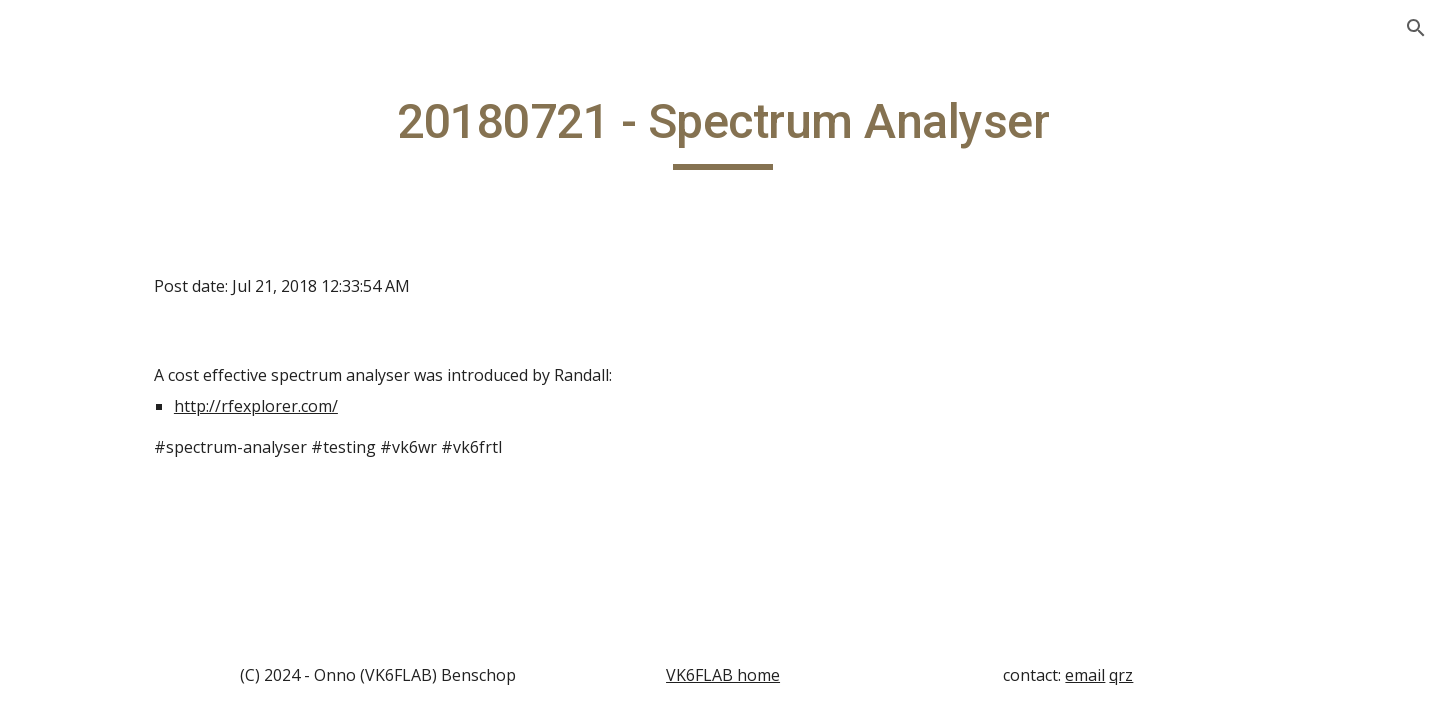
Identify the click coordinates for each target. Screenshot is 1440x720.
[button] (1416, 28)
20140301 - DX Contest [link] (145, 635)
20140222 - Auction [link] (131, 528)
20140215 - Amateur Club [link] (135, 340)
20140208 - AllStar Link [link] (145, 220)
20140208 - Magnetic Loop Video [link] (138, 274)
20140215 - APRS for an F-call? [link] (147, 407)
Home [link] (62, 179)
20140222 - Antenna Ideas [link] (135, 473)
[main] (845, 131)
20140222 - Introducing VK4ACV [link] (147, 581)
